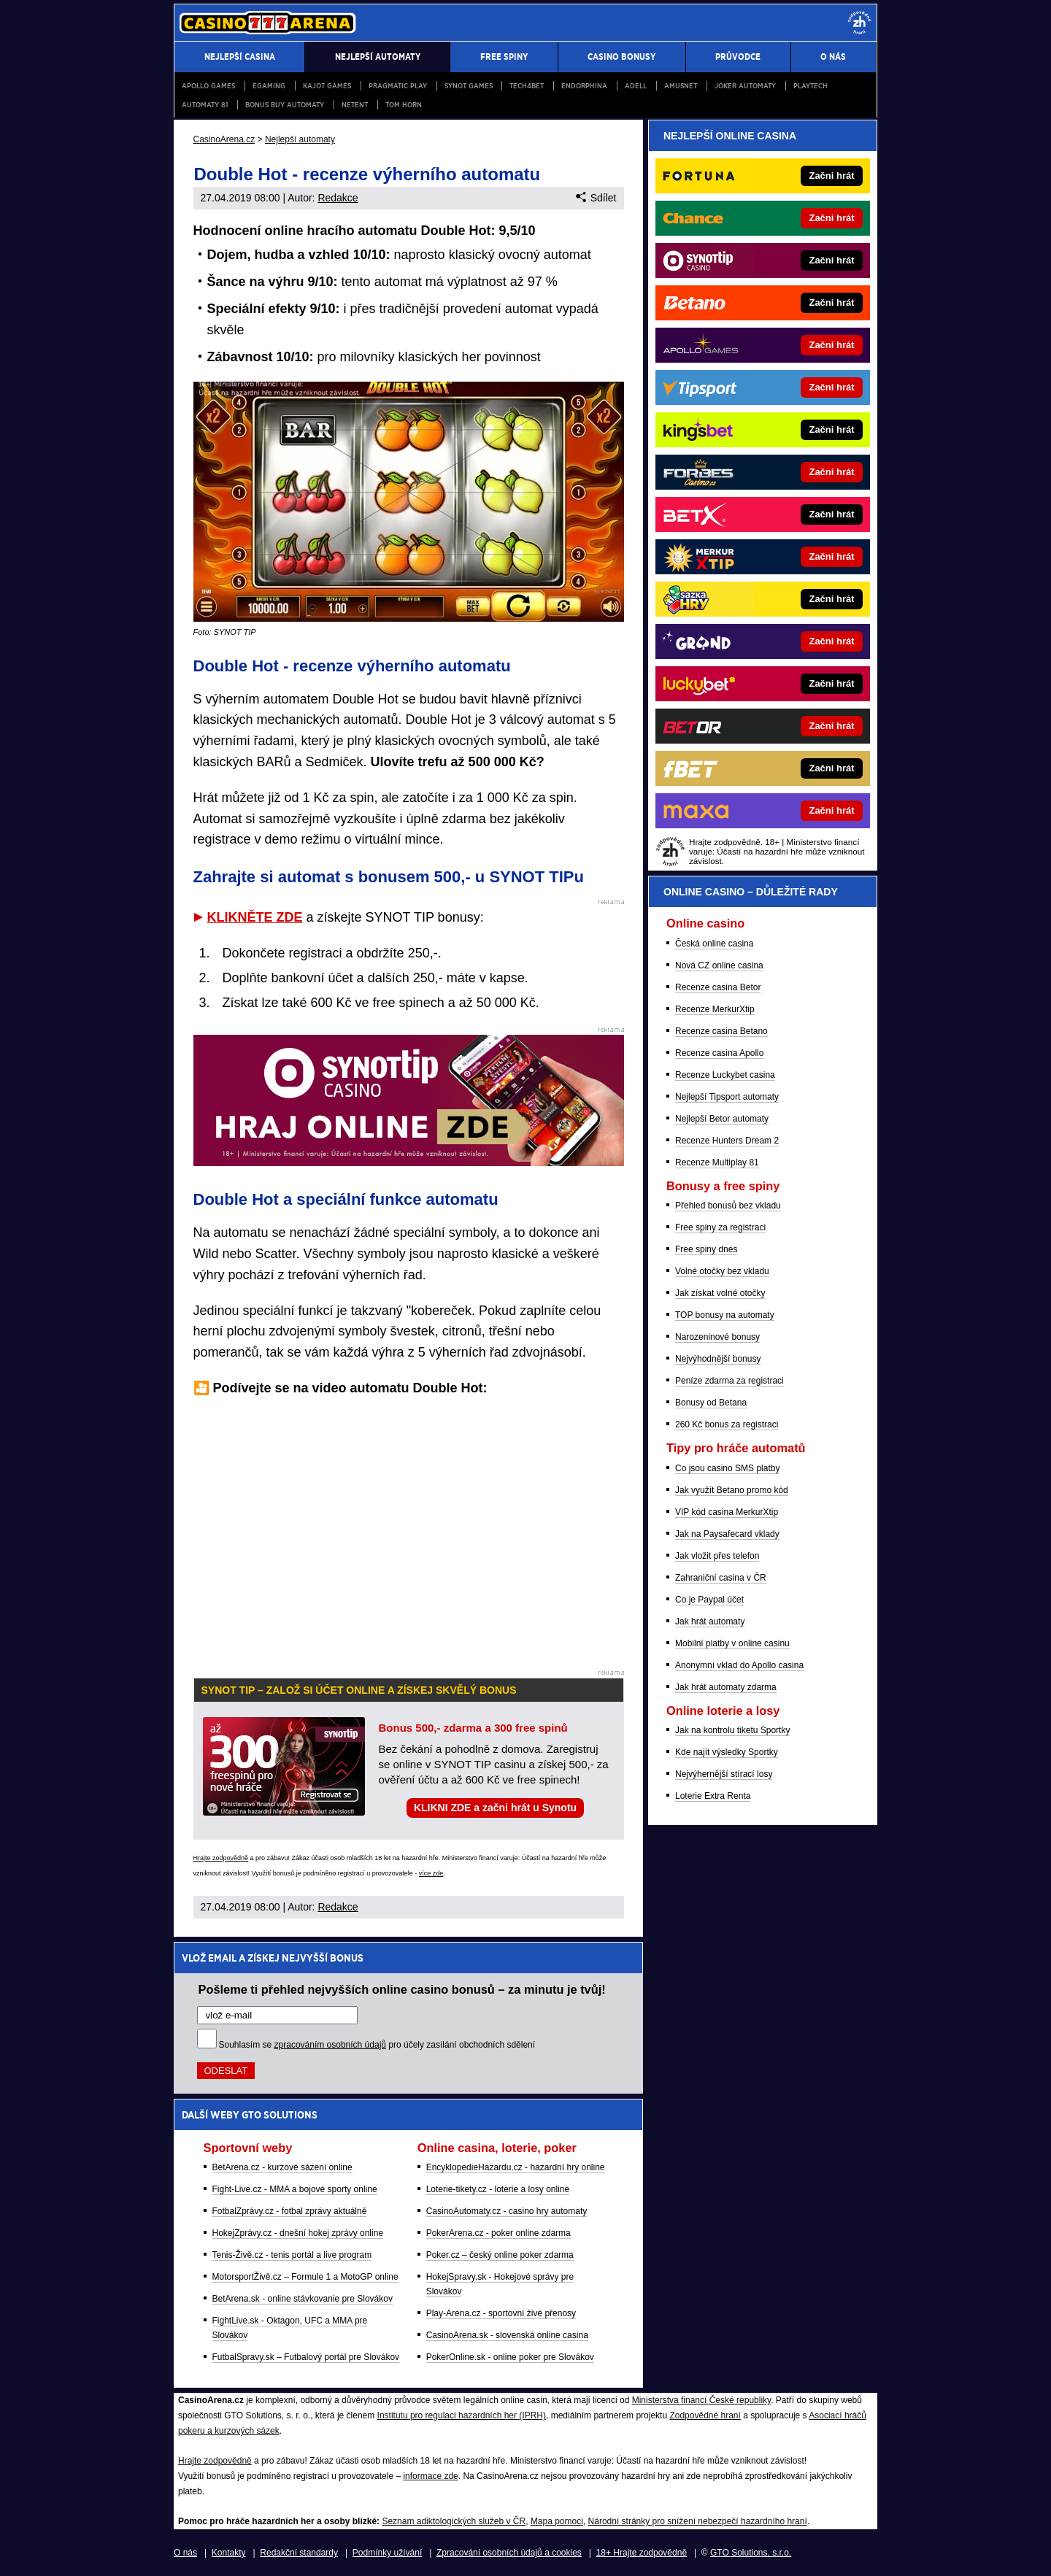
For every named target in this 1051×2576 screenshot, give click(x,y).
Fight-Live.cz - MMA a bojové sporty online (294, 2189)
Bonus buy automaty (284, 104)
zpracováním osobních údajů (330, 2045)
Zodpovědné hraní (704, 2415)
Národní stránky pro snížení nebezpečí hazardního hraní (697, 2521)
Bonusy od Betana (711, 1402)
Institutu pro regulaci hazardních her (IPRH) (461, 2415)
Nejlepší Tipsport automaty (727, 1097)
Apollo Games (208, 85)
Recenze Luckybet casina (725, 1075)
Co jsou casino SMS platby (727, 1468)
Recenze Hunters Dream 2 (727, 1140)
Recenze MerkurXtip (715, 1009)
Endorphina (584, 85)
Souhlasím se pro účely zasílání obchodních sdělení (377, 2045)
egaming (269, 85)
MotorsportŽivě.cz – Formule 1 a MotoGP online (305, 2277)
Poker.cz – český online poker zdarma (500, 2255)
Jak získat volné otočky (720, 1293)
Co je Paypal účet (709, 1599)
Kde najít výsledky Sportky (726, 1752)
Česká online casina (714, 943)
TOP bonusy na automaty (724, 1315)
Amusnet (680, 85)
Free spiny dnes (706, 1249)
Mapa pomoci (557, 2521)
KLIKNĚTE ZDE (255, 917)
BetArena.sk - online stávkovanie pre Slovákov (302, 2299)
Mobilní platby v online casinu (732, 1643)
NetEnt (355, 104)
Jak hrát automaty (709, 1621)
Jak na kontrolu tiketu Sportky (732, 1730)
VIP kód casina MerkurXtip (726, 1512)
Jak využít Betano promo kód (731, 1490)
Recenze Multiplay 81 (717, 1162)
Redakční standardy (299, 2553)
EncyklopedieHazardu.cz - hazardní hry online (515, 2167)
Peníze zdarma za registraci (729, 1381)
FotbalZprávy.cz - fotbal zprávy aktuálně (289, 2211)
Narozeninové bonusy (717, 1337)
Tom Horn (403, 104)
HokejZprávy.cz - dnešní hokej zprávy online (298, 2233)
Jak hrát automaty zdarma (726, 1687)
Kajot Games (327, 85)
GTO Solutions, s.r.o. (750, 2553)
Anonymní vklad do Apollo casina (739, 1665)
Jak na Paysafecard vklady (727, 1534)
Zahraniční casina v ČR (720, 1578)
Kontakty (229, 2553)
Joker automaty (745, 85)
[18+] (859, 22)
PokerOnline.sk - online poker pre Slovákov (510, 2357)
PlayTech (810, 85)
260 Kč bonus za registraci (726, 1424)
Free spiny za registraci (720, 1227)
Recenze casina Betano (721, 1031)
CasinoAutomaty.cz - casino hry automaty (507, 2211)
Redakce (337, 198)
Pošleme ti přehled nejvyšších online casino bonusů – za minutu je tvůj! (402, 1989)
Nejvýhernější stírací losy (723, 1774)
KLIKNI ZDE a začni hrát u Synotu (495, 1807)
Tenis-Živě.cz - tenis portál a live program (292, 2255)
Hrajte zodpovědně (221, 1858)
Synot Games (468, 85)
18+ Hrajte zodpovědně (641, 2553)
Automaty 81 (205, 104)
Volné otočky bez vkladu (722, 1271)
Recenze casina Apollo (719, 1053)
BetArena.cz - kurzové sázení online (282, 2167)
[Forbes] (812, 472)
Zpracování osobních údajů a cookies (509, 2553)
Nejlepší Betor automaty (722, 1119)
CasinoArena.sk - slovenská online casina (507, 2335)
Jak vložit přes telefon (717, 1556)
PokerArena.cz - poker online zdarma (498, 2233)
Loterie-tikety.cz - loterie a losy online (498, 2189)
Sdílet (596, 198)
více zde (431, 1873)
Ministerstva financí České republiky (701, 2400)
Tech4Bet (526, 85)
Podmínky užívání (387, 2553)
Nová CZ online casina (719, 965)
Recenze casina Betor (718, 987)
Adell (636, 85)
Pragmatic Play (398, 85)
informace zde (430, 2476)
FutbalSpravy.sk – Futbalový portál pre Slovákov (306, 2357)
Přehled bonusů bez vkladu (728, 1205)
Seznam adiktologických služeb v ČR (454, 2521)
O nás (185, 2553)
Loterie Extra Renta (712, 1796)
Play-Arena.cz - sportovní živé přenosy (501, 2313)
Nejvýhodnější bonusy (718, 1359)
